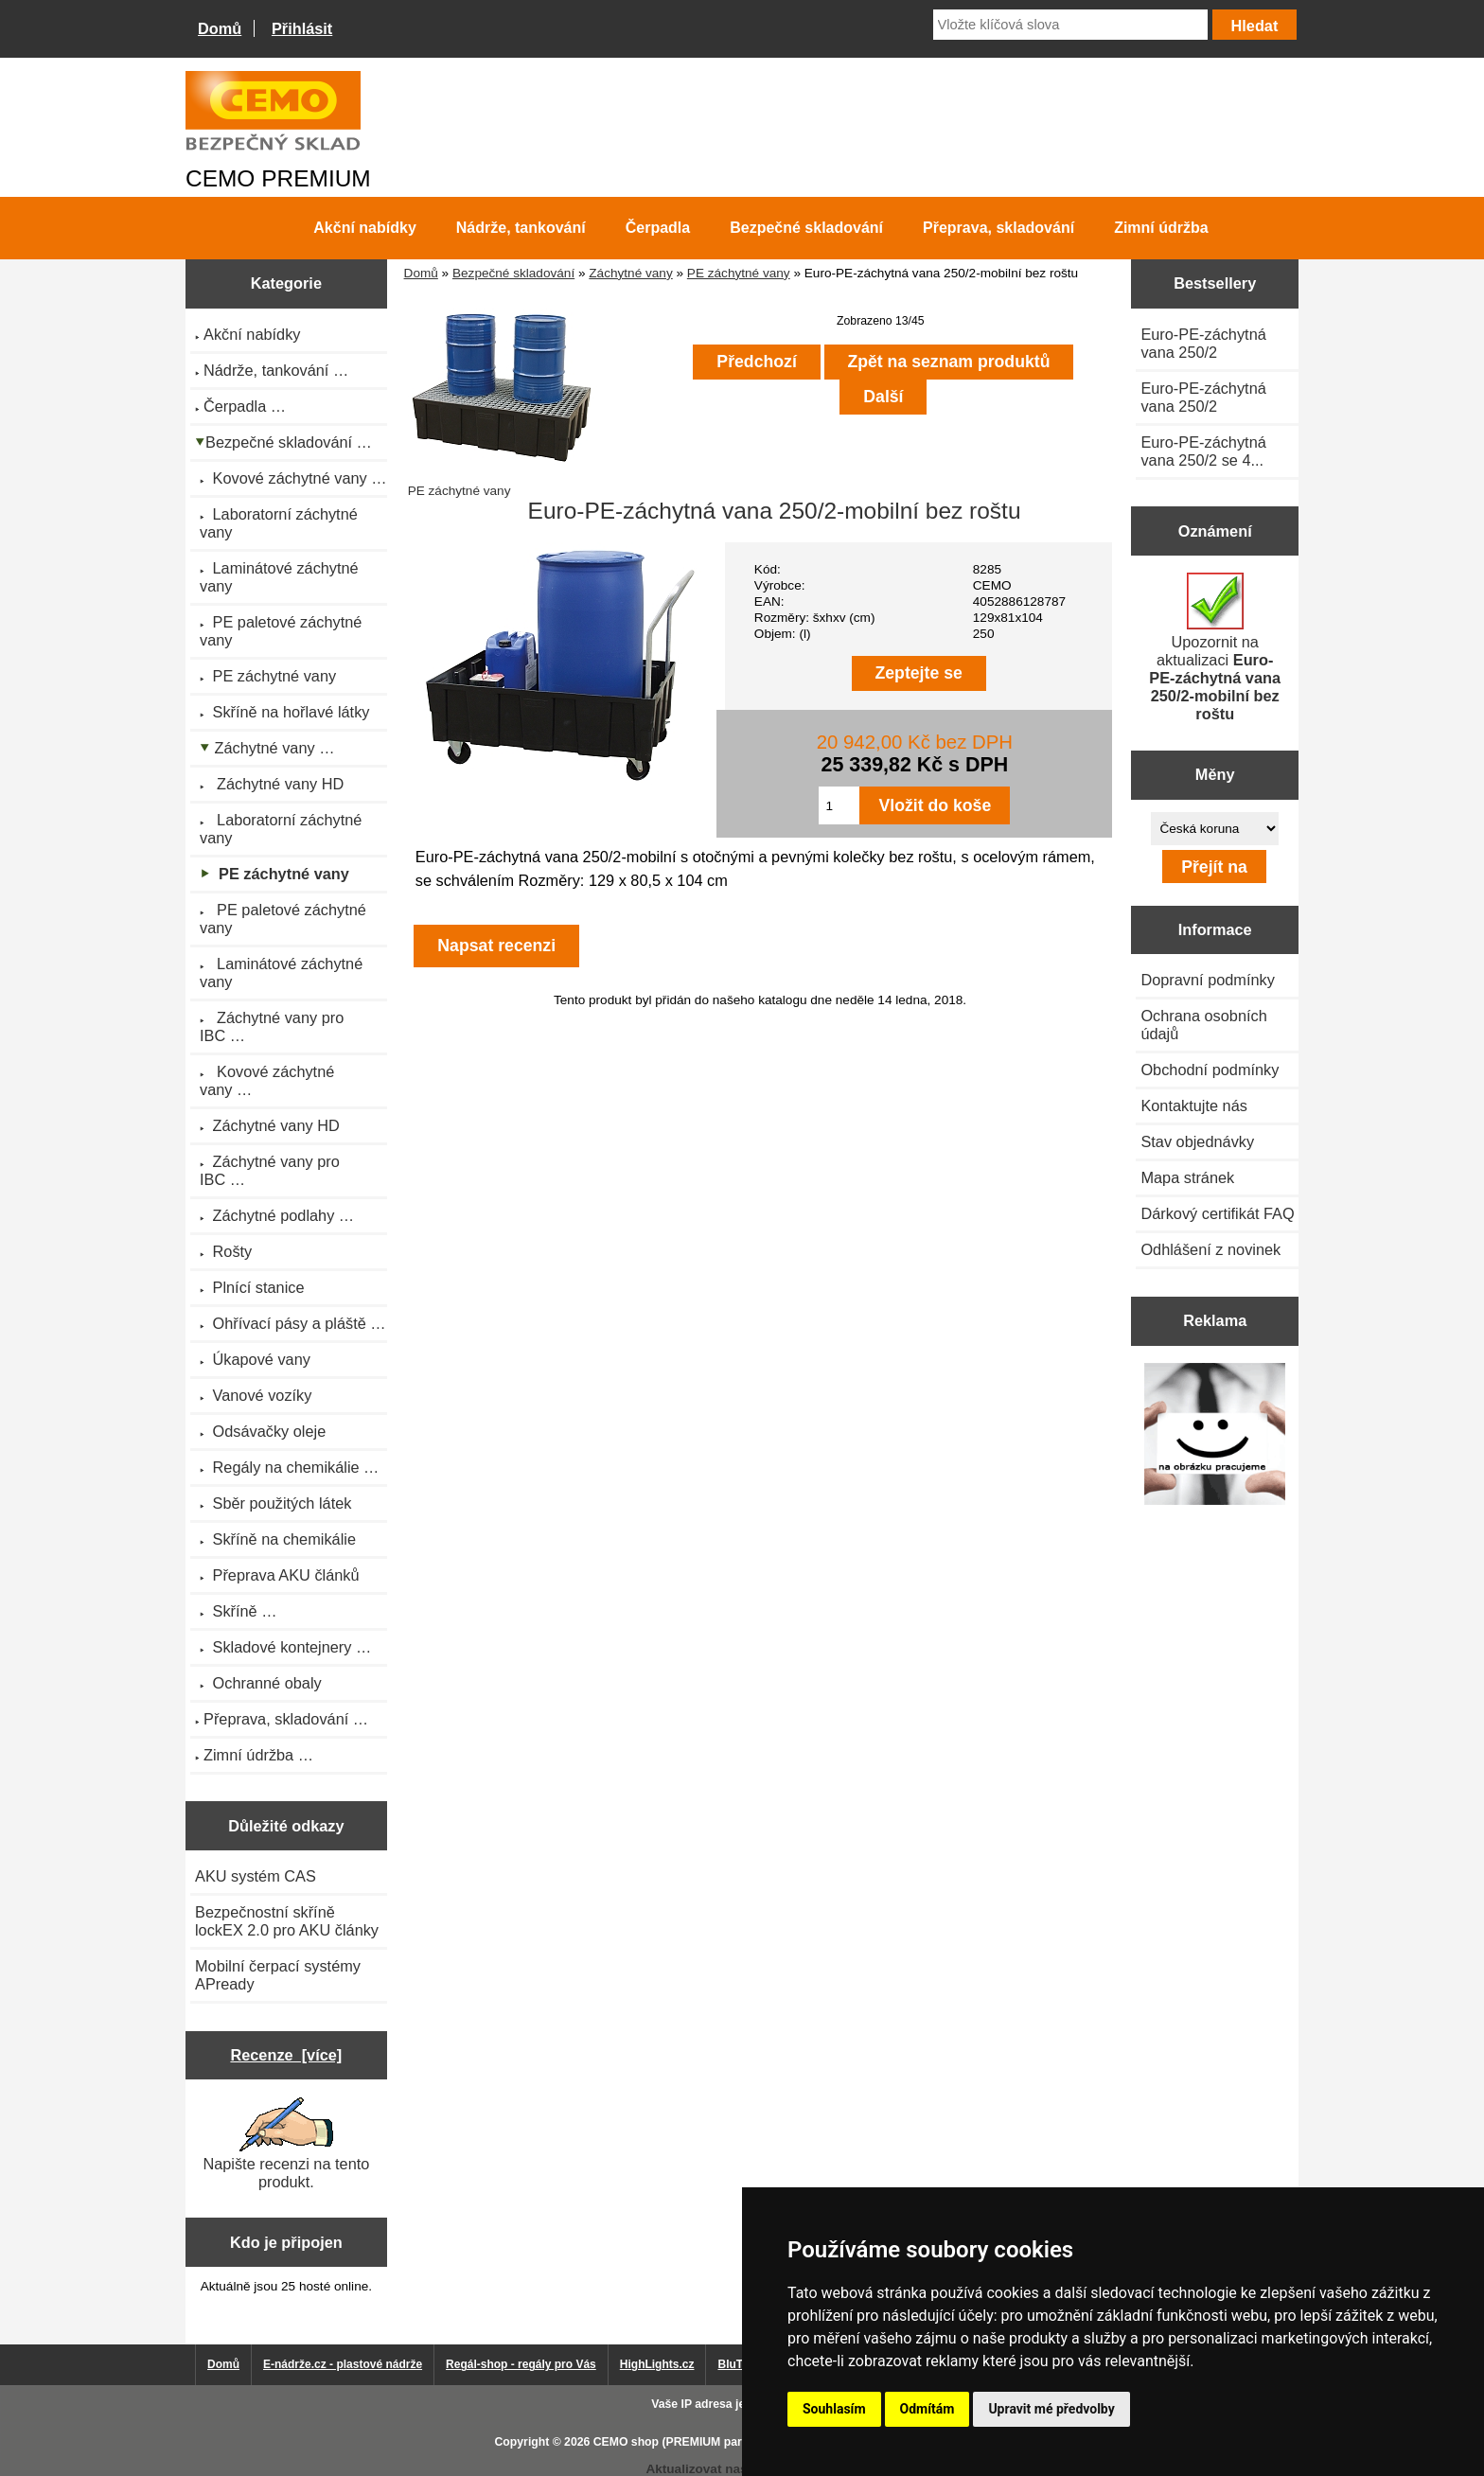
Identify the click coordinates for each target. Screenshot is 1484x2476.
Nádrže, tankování (521, 228)
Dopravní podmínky (1207, 979)
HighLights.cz (657, 2364)
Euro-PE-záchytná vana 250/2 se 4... (1202, 451)
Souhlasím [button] (834, 2408)
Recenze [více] (286, 2054)
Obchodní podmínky (1209, 1069)
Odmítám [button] (927, 2408)
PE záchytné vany (738, 273)
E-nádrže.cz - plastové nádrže (342, 2364)
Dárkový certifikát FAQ (1217, 1213)
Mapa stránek (1187, 1177)
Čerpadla (658, 228)
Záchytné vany (630, 273)
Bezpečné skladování (513, 273)
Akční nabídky (364, 228)
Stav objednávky (1197, 1141)
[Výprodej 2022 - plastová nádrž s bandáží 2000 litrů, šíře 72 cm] (1214, 1435)
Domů (219, 28)
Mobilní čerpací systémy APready (278, 1974)
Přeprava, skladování (998, 228)
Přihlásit (302, 28)
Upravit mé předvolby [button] (1051, 2408)
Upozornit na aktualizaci (1215, 647)
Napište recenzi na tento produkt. (286, 2143)
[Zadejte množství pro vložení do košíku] (839, 805)
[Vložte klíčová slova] (1070, 24)
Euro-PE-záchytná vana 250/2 (1202, 343)
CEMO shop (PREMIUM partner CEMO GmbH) (718, 2442)
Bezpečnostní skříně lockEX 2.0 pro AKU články (287, 1920)
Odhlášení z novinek (1210, 1249)
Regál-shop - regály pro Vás (521, 2364)
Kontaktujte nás (1193, 1105)
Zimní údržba (1161, 228)
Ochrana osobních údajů (1203, 1024)
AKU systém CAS (255, 1875)
